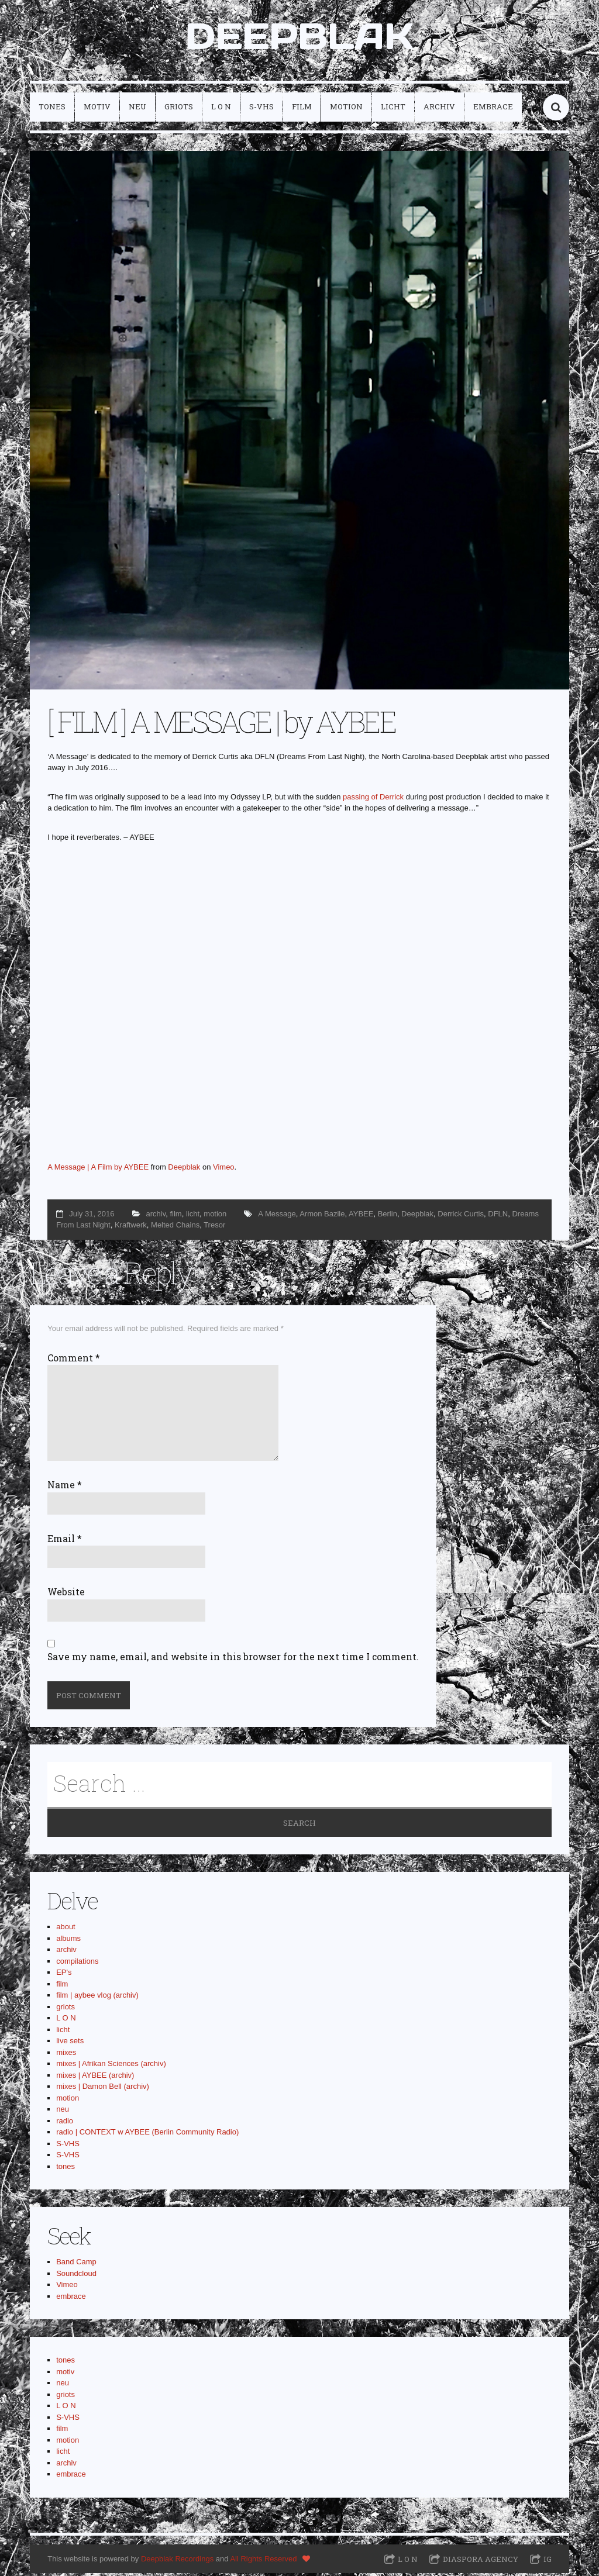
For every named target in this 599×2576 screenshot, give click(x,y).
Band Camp (76, 2264)
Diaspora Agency (480, 2562)
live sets (70, 2043)
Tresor (214, 1227)
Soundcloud (76, 2275)
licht (393, 109)
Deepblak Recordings (177, 2561)
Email (64, 1541)
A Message (276, 1216)
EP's (63, 1975)
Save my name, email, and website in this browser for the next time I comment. (233, 1659)
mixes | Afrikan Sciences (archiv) (111, 2066)
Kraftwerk (131, 1227)
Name (64, 1488)
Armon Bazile (322, 1216)
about (65, 1929)
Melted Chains (175, 1227)
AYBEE (361, 1216)
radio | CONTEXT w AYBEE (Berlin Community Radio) (147, 2134)
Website (66, 1594)
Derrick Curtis (461, 1216)
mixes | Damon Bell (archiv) (102, 2089)
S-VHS (261, 109)
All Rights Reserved (263, 2561)
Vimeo (224, 1169)
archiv (439, 109)
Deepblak (184, 1169)
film (302, 109)
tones (52, 109)
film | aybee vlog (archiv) (97, 1998)
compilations (77, 1963)
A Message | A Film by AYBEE (98, 1169)
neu (137, 109)
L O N (221, 109)
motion (346, 109)
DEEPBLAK (299, 37)
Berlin (387, 1216)
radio (64, 2123)
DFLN (498, 1216)
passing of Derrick (373, 799)
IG (547, 2562)
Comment (73, 1360)
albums (68, 1940)
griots (178, 109)
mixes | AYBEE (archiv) (95, 2077)
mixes (66, 2054)
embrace (493, 109)
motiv (97, 109)
